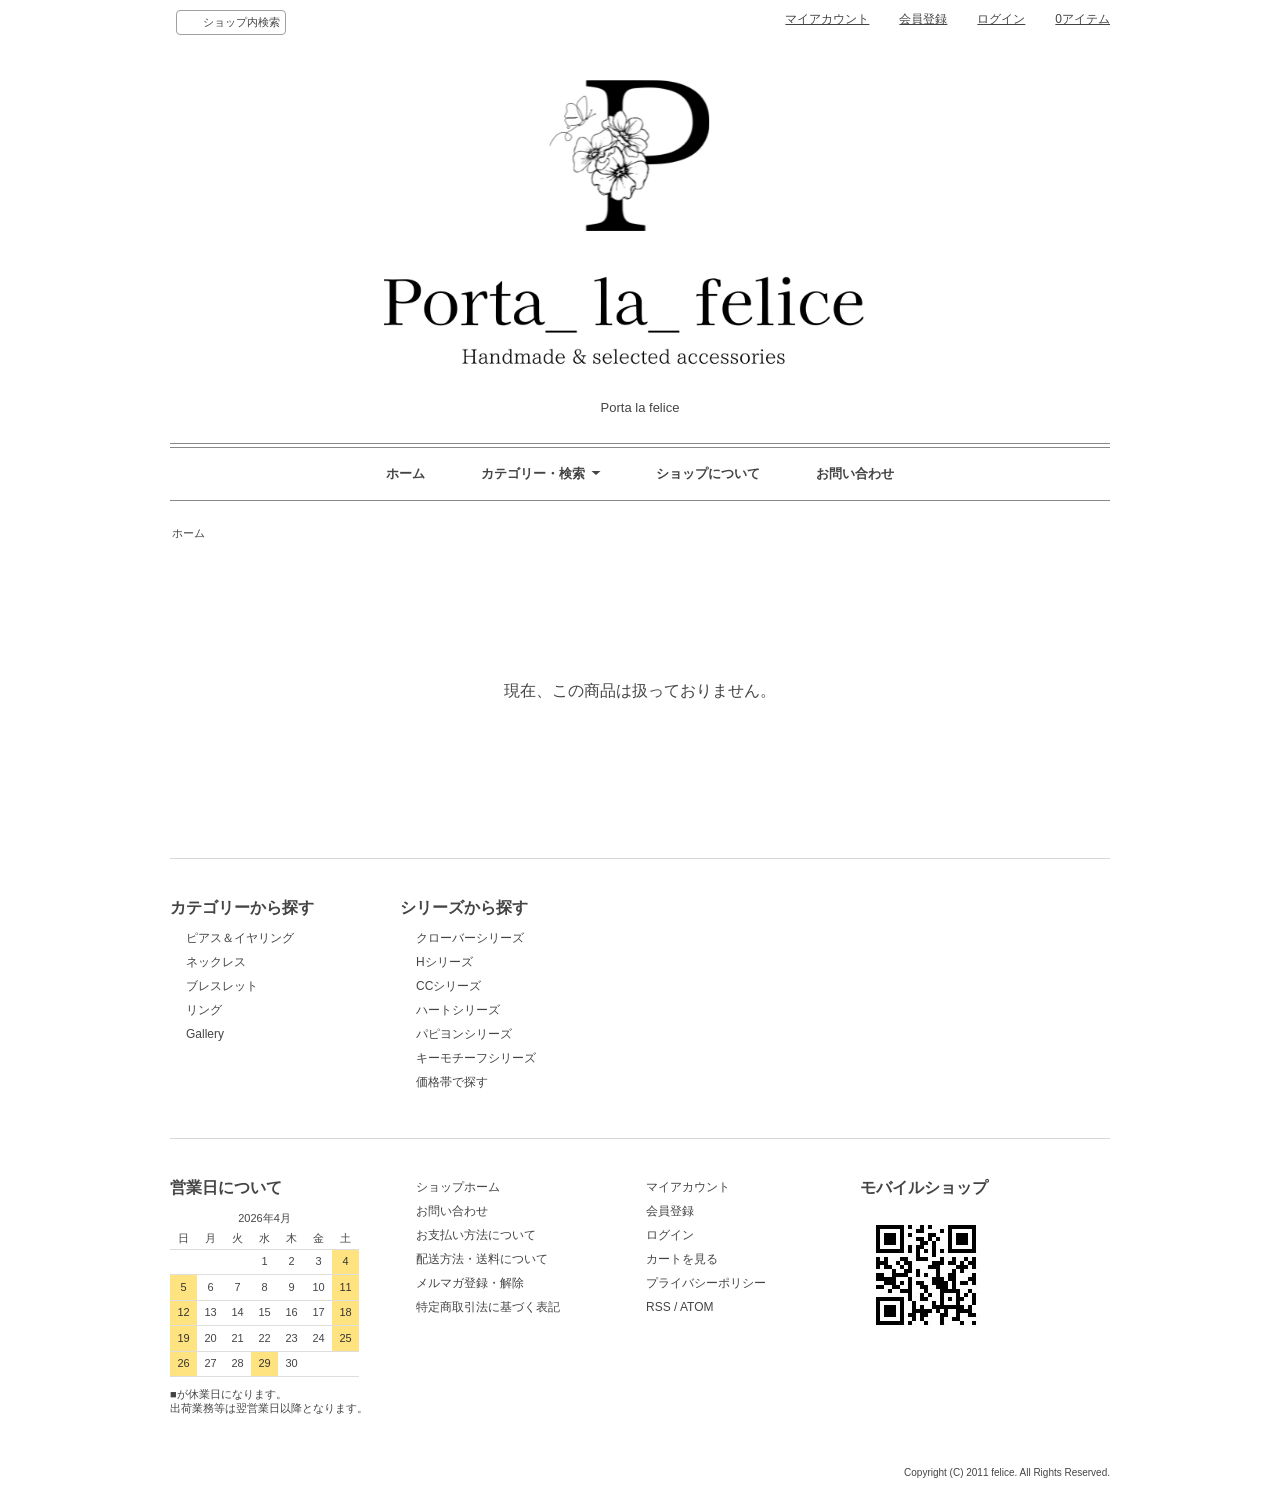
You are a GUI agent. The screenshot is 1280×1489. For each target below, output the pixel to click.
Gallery (205, 1034)
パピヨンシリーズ (464, 1034)
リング (204, 1010)
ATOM (697, 1307)
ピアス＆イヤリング (240, 938)
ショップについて (708, 473)
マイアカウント (827, 19)
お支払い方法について (476, 1235)
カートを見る (682, 1259)
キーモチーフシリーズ (476, 1058)
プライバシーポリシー (706, 1283)
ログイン (1001, 19)
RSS (658, 1307)
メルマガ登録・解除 (470, 1283)
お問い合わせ (855, 473)
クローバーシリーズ (470, 938)
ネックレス (216, 962)
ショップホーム (458, 1187)
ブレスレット (222, 986)
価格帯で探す (458, 1082)
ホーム (405, 473)
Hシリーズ (444, 962)
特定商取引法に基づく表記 (488, 1307)
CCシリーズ (448, 986)
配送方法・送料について (482, 1259)
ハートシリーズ (458, 1010)
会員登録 (923, 19)
